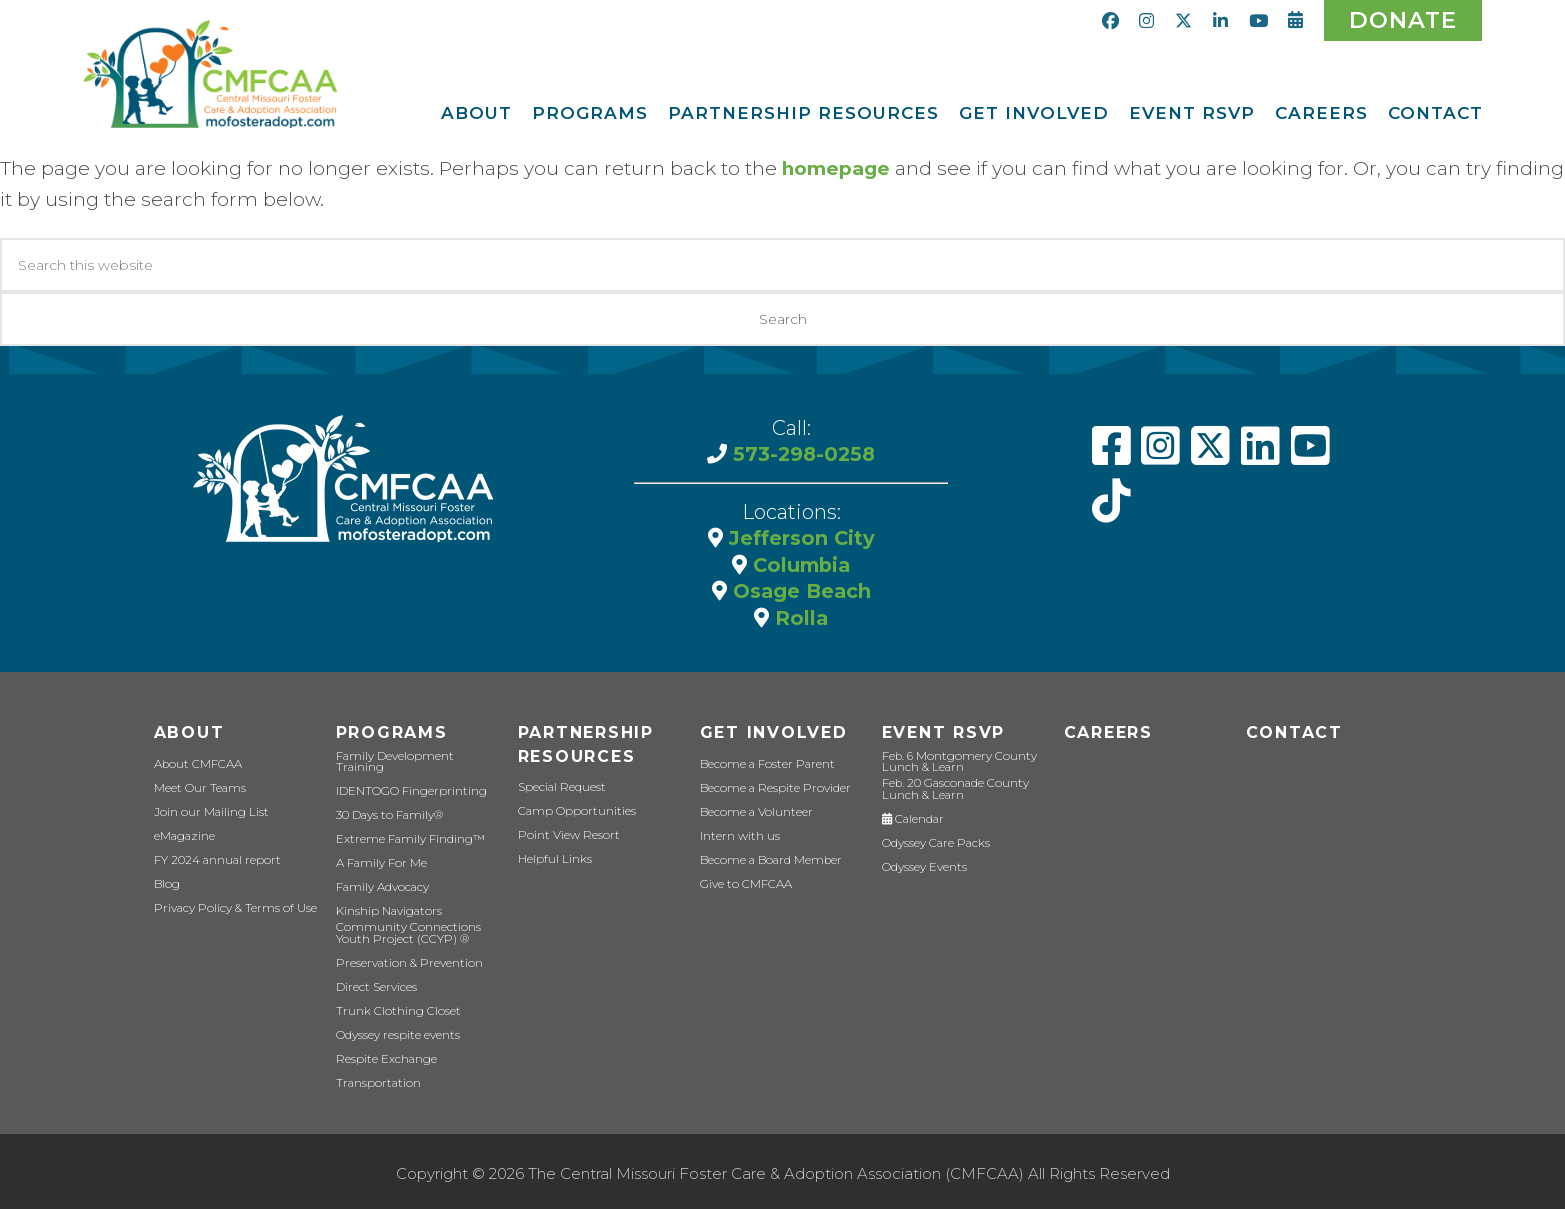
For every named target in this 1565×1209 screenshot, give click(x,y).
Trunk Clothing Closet (394, 1006)
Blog (166, 883)
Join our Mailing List (207, 811)
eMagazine (183, 835)
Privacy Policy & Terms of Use (230, 907)
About (188, 731)
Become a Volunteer (753, 811)
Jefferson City (798, 537)
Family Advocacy (381, 883)
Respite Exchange (384, 1054)
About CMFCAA (195, 763)
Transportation (375, 1078)
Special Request (560, 787)
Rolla (799, 615)
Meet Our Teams (197, 787)
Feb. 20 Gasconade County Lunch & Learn (952, 788)
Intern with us (738, 835)
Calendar (912, 817)
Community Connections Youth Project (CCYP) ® (403, 929)
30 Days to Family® (386, 811)
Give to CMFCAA (743, 883)
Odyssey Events (923, 865)
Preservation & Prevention (404, 958)
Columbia (799, 563)
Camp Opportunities (571, 811)
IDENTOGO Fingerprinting (406, 787)
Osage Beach (798, 589)
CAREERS (1108, 731)
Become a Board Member (766, 859)
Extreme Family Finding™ (406, 835)
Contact (1292, 731)
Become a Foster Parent (762, 763)
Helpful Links (553, 859)
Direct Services (375, 982)
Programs (390, 731)
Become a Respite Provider (770, 787)
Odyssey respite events (395, 1030)
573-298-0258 (801, 453)
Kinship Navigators (386, 907)
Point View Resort (564, 835)
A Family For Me (379, 859)
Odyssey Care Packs (933, 841)
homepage (836, 168)
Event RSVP (942, 731)
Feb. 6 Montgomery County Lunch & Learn (954, 761)
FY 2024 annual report (214, 859)
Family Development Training (416, 763)
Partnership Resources (586, 744)
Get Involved (771, 731)
